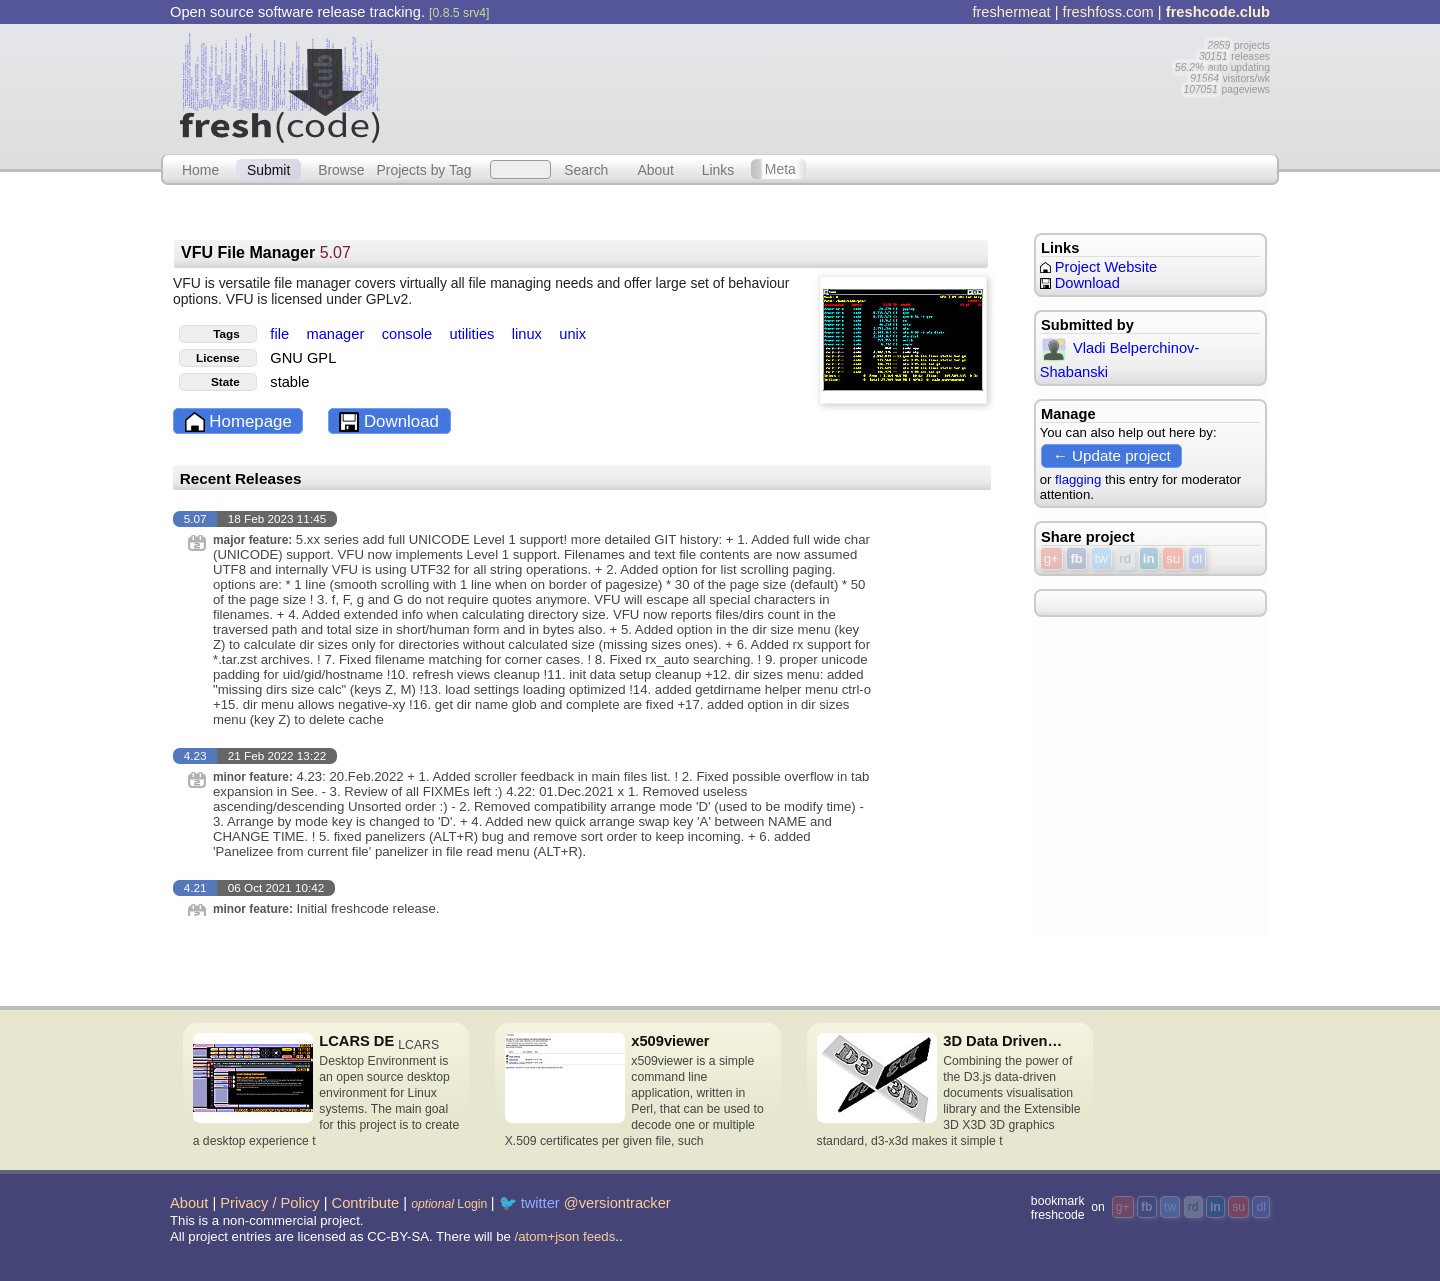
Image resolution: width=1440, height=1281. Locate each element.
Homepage (238, 422)
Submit (268, 169)
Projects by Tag (423, 169)
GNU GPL (303, 358)
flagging (1078, 479)
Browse (341, 169)
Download (389, 422)
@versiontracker (617, 1203)
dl (1197, 558)
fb (1076, 558)
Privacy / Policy (269, 1203)
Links (718, 169)
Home (200, 169)
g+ (1051, 558)
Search (586, 169)
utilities (474, 334)
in (1149, 558)
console (409, 334)
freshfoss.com (1108, 12)
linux (529, 334)
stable (289, 382)
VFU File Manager (266, 252)
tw (1101, 558)
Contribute (366, 1203)
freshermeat (1011, 12)
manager (337, 334)
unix (572, 334)
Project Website (1098, 267)
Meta (780, 169)
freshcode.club (1218, 12)
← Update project (1112, 455)
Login (449, 1204)
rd (1125, 558)
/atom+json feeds (565, 1236)
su (1173, 558)
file (281, 334)
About (656, 169)
